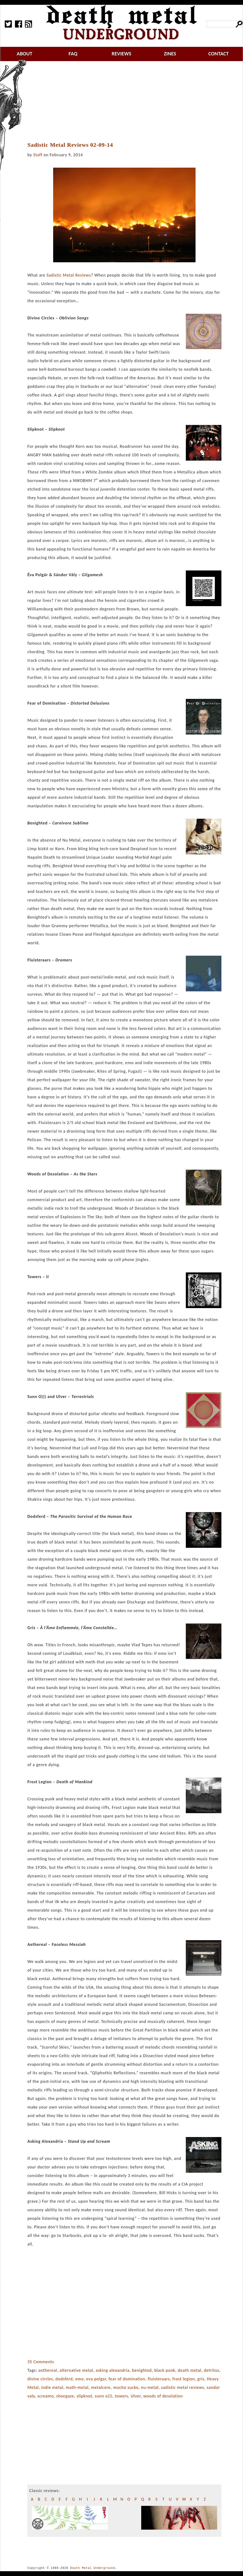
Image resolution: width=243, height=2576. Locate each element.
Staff (37, 154)
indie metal (52, 2387)
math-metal (77, 2387)
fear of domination (127, 2378)
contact (218, 53)
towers (121, 2396)
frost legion (183, 2378)
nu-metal (150, 2387)
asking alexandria (112, 2370)
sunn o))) (103, 2396)
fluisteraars (159, 2378)
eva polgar (96, 2378)
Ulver (136, 2396)
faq (73, 53)
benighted (142, 2370)
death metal (189, 2370)
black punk (164, 2370)
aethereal (47, 2370)
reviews (121, 53)
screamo (45, 2396)
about (24, 53)
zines (170, 53)
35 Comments (40, 2361)
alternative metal (76, 2370)
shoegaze (65, 2396)
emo (79, 2378)
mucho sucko (125, 2387)
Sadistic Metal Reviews (69, 275)
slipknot (84, 2396)
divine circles (40, 2378)
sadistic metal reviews (182, 2387)
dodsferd (64, 2378)
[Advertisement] (127, 101)
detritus (211, 2370)
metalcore (101, 2387)
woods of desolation (163, 2396)
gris (201, 2378)
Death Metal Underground (92, 2568)
